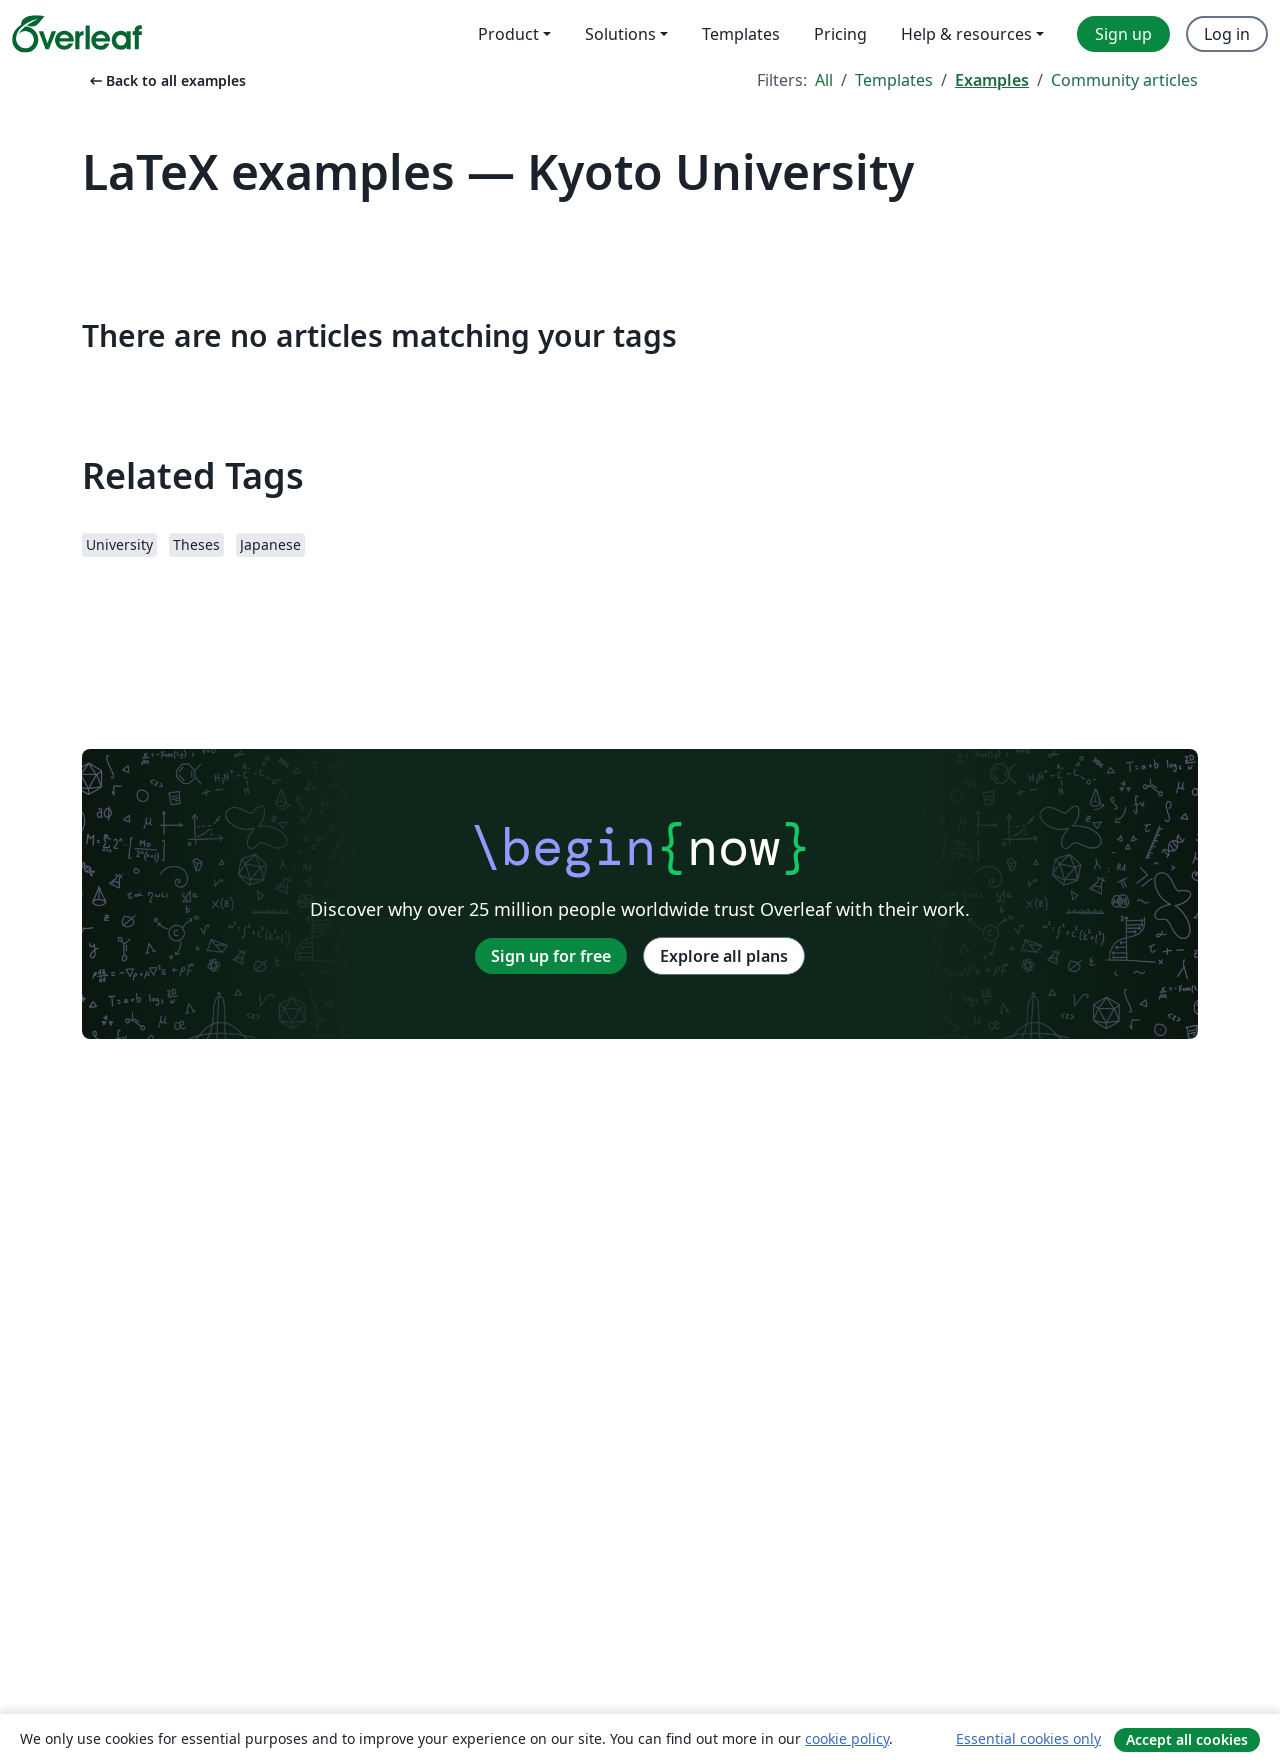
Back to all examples (166, 80)
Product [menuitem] (508, 34)
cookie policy (847, 1738)
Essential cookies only (1028, 1738)
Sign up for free (551, 956)
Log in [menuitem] (1227, 34)
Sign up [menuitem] (1123, 34)
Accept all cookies (1187, 1739)
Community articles (1124, 80)
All (824, 80)
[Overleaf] (77, 34)
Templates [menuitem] (741, 34)
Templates (894, 80)
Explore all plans (724, 956)
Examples (992, 80)
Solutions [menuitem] (620, 34)
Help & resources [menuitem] (966, 34)
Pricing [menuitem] (840, 34)
